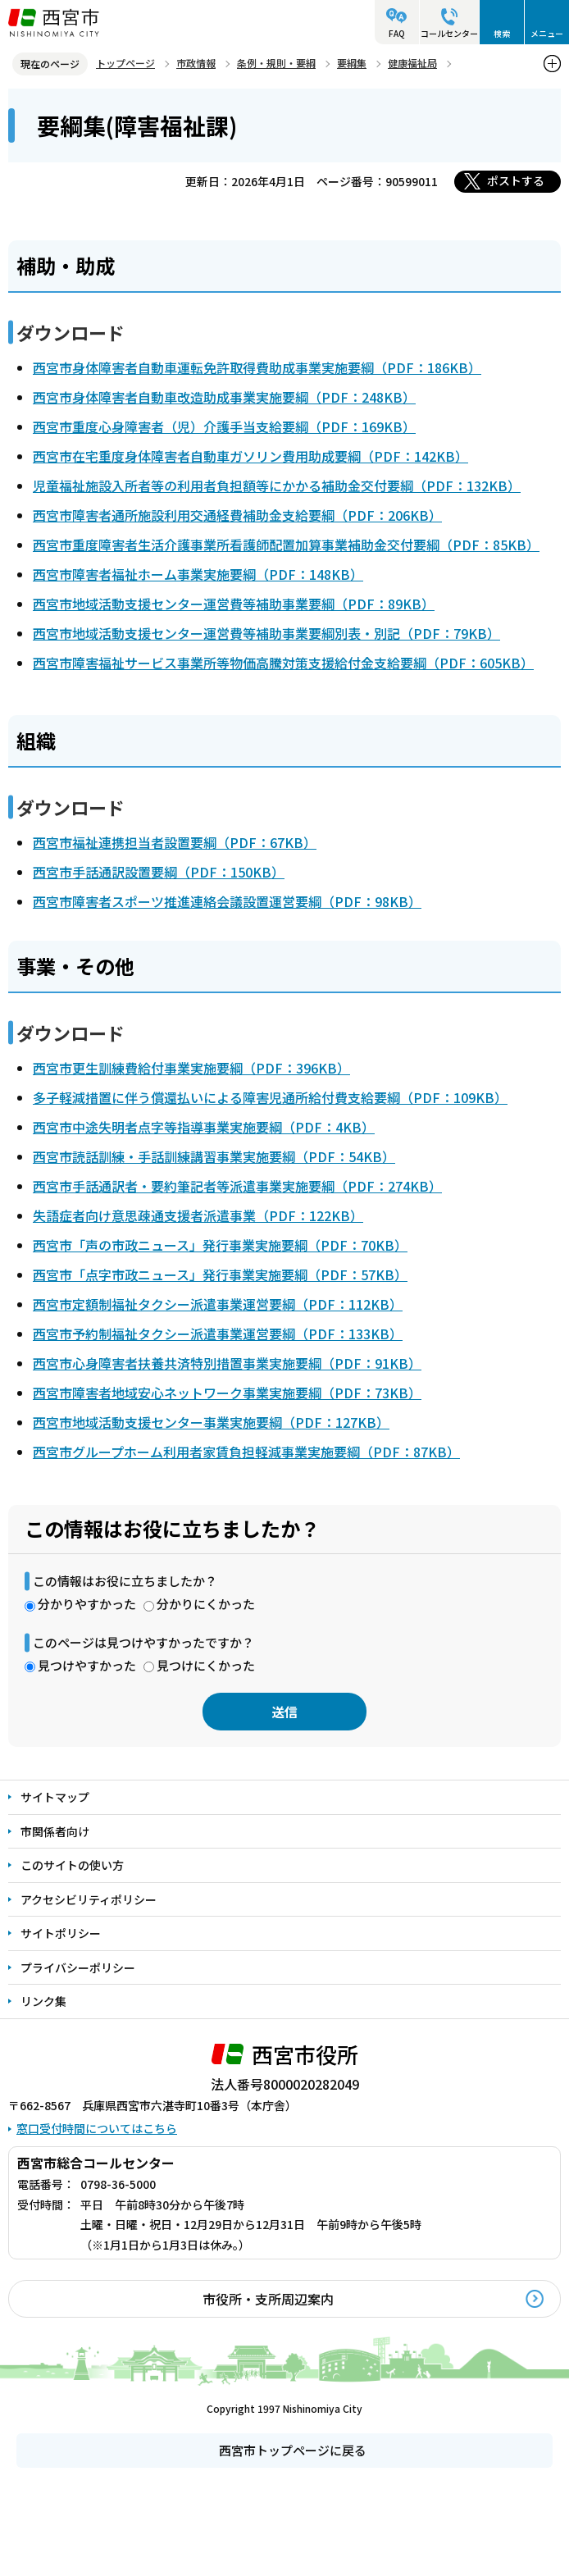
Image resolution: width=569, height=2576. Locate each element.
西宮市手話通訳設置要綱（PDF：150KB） (158, 872)
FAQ (397, 33)
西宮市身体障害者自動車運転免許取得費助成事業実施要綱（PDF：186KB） (257, 367)
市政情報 (196, 63)
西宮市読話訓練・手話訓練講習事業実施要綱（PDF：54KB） (214, 1156)
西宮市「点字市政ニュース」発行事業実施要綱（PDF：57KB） (220, 1274)
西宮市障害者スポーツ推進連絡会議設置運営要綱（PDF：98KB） (227, 901)
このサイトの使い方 (72, 1865)
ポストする (515, 180)
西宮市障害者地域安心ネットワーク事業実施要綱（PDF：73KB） (227, 1392)
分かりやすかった (87, 1603)
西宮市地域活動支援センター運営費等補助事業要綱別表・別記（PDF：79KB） (266, 633)
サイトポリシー (60, 1933)
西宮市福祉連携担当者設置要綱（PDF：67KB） (174, 842)
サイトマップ (54, 1797)
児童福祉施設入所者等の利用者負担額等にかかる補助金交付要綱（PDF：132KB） (277, 485)
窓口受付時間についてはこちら (96, 2128)
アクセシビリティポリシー (88, 1899)
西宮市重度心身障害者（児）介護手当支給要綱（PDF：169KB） (224, 426)
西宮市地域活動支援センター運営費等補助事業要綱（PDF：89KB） (234, 603)
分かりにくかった (206, 1603)
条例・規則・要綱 (276, 63)
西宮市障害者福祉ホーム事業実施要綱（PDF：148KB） (198, 574)
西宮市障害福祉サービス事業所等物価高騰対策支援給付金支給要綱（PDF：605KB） (283, 662)
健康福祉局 (412, 63)
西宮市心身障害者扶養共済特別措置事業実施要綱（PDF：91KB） (227, 1363)
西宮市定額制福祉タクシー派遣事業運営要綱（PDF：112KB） (218, 1304)
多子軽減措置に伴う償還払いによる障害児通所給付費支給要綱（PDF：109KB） (270, 1097)
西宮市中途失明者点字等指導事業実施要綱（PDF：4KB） (204, 1127)
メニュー (546, 33)
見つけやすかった (87, 1665)
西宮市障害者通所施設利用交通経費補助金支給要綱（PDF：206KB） (237, 515)
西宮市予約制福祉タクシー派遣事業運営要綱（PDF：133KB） (218, 1333)
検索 (502, 33)
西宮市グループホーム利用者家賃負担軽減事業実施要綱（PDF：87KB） (246, 1451)
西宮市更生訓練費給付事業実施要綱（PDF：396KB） (191, 1068)
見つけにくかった (206, 1665)
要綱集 (351, 63)
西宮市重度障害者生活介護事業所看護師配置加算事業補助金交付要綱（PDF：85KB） (286, 544)
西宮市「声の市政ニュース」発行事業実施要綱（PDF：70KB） (220, 1245)
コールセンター (449, 33)
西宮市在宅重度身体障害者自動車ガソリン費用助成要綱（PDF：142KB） (250, 456)
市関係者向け (54, 1831)
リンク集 (43, 2001)
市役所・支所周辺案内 (268, 2299)
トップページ (125, 63)
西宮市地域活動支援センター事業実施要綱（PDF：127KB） (211, 1422)
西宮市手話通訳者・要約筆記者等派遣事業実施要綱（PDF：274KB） (237, 1186)
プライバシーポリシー (77, 1967)
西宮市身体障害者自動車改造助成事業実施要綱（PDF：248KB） (224, 397)
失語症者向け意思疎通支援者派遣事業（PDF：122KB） (198, 1215)
